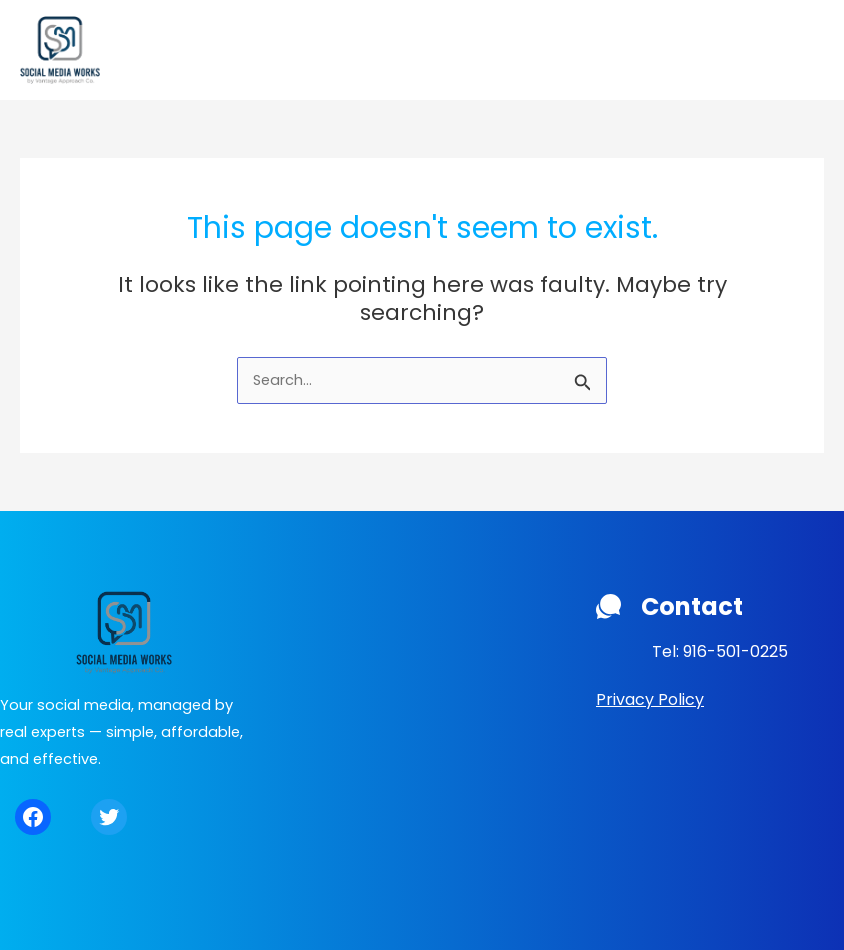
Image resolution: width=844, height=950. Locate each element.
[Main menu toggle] (803, 50)
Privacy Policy (650, 699)
